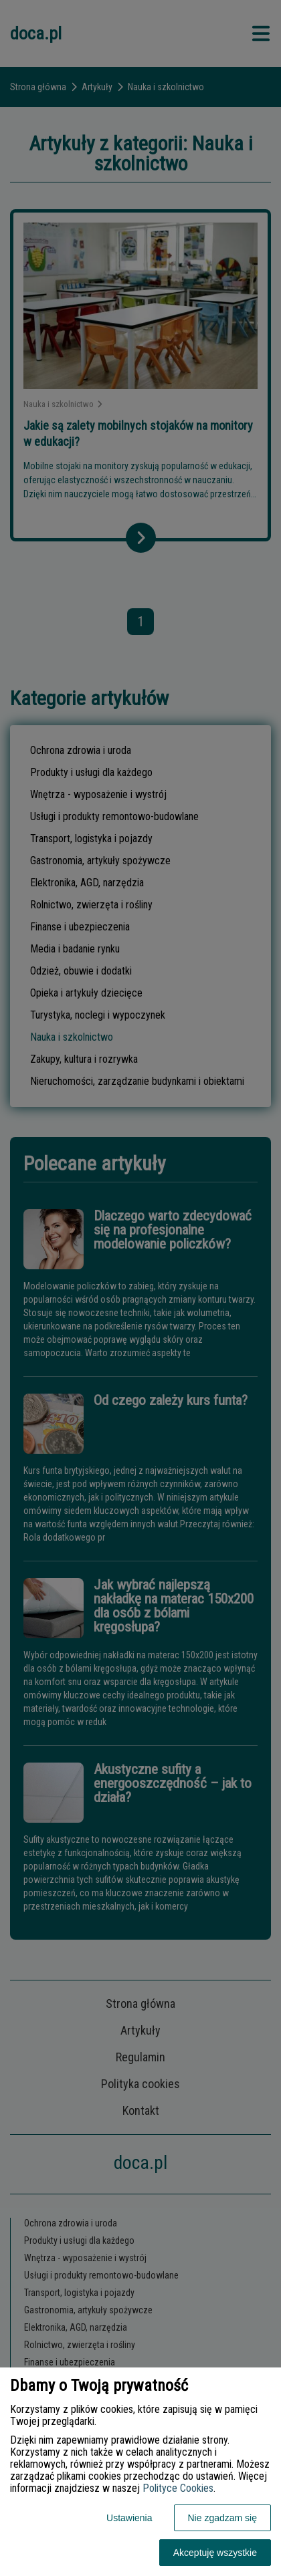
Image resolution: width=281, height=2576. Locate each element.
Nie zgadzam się (223, 2518)
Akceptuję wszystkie (215, 2552)
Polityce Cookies (178, 2488)
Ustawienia (129, 2518)
